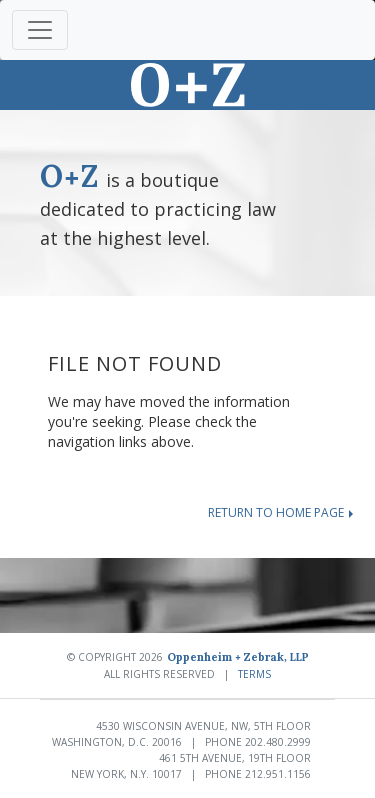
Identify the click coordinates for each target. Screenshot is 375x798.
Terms (254, 674)
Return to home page (280, 512)
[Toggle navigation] (40, 30)
